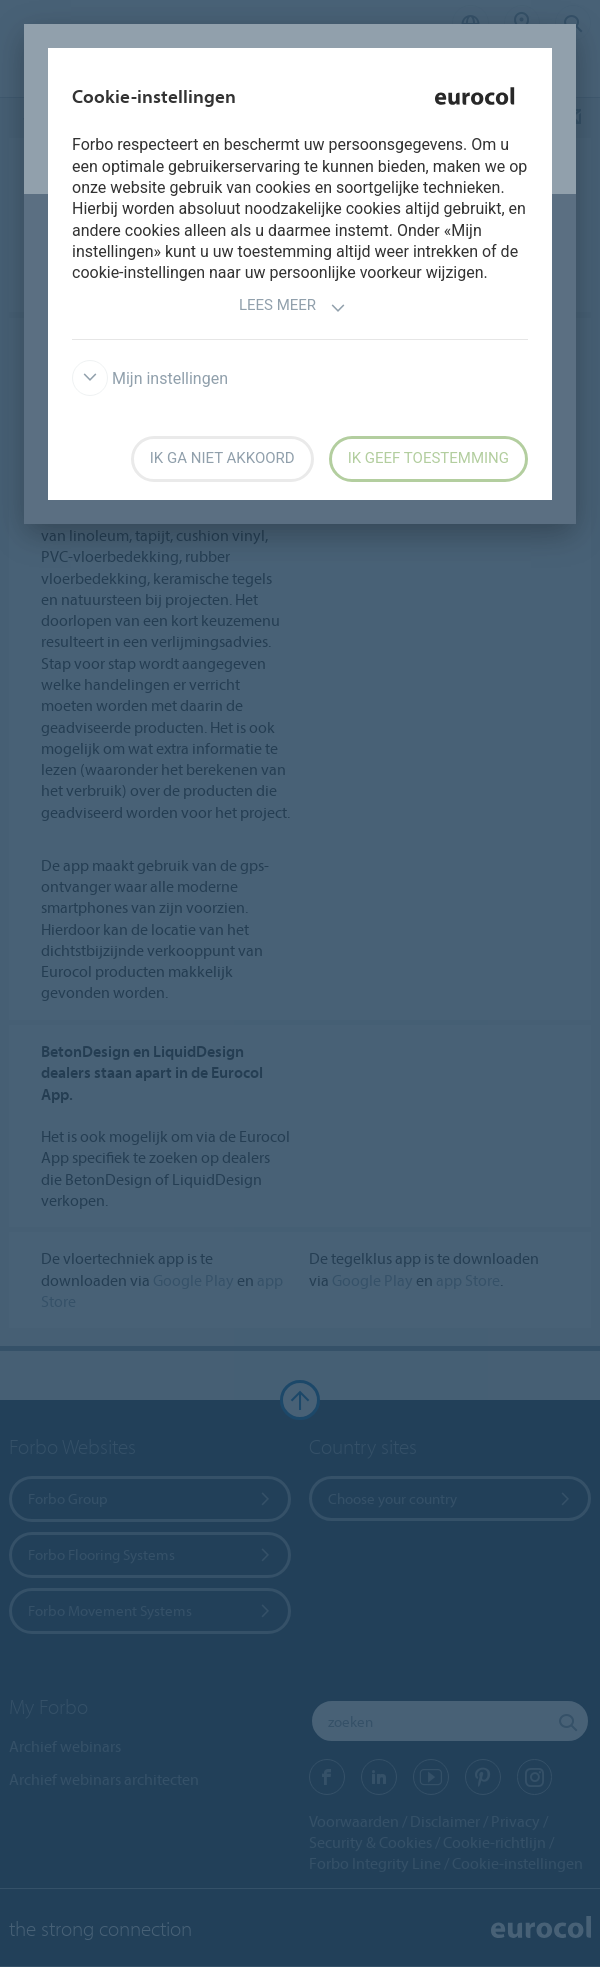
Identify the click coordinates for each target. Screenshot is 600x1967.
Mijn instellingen (150, 378)
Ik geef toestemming (428, 458)
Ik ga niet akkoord (222, 458)
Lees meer (292, 307)
